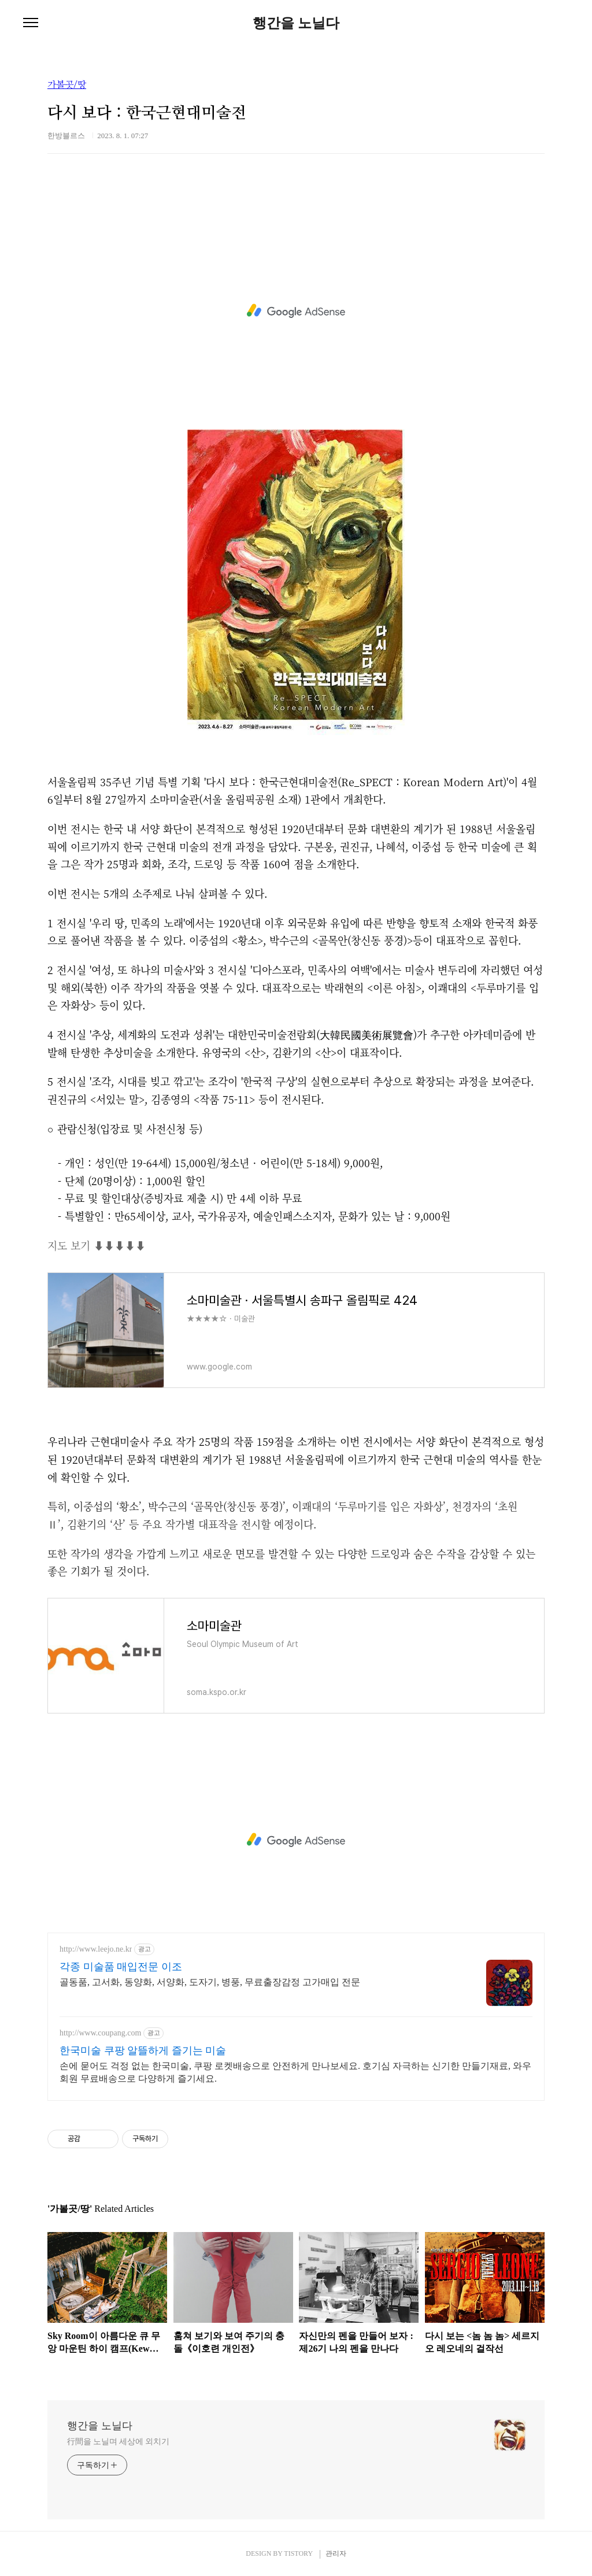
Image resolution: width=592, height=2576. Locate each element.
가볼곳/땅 (66, 85)
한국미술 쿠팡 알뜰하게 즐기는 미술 (143, 2050)
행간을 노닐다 (296, 23)
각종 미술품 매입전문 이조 (121, 1966)
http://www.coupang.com (100, 2033)
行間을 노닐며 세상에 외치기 (118, 2441)
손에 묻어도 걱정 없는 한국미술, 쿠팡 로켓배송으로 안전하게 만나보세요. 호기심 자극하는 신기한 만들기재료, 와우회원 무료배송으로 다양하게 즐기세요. (295, 2072)
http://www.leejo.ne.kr (96, 1949)
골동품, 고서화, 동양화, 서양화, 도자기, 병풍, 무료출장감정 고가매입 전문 (210, 1982)
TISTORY (298, 2553)
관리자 (335, 2553)
